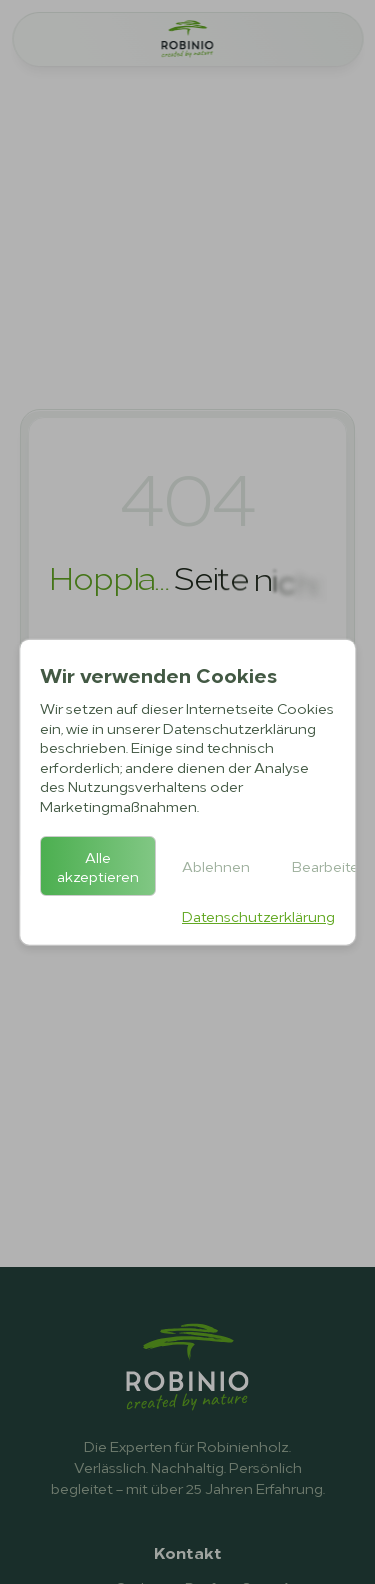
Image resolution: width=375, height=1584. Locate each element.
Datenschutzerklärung (258, 914)
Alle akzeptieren (98, 865)
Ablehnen (216, 865)
